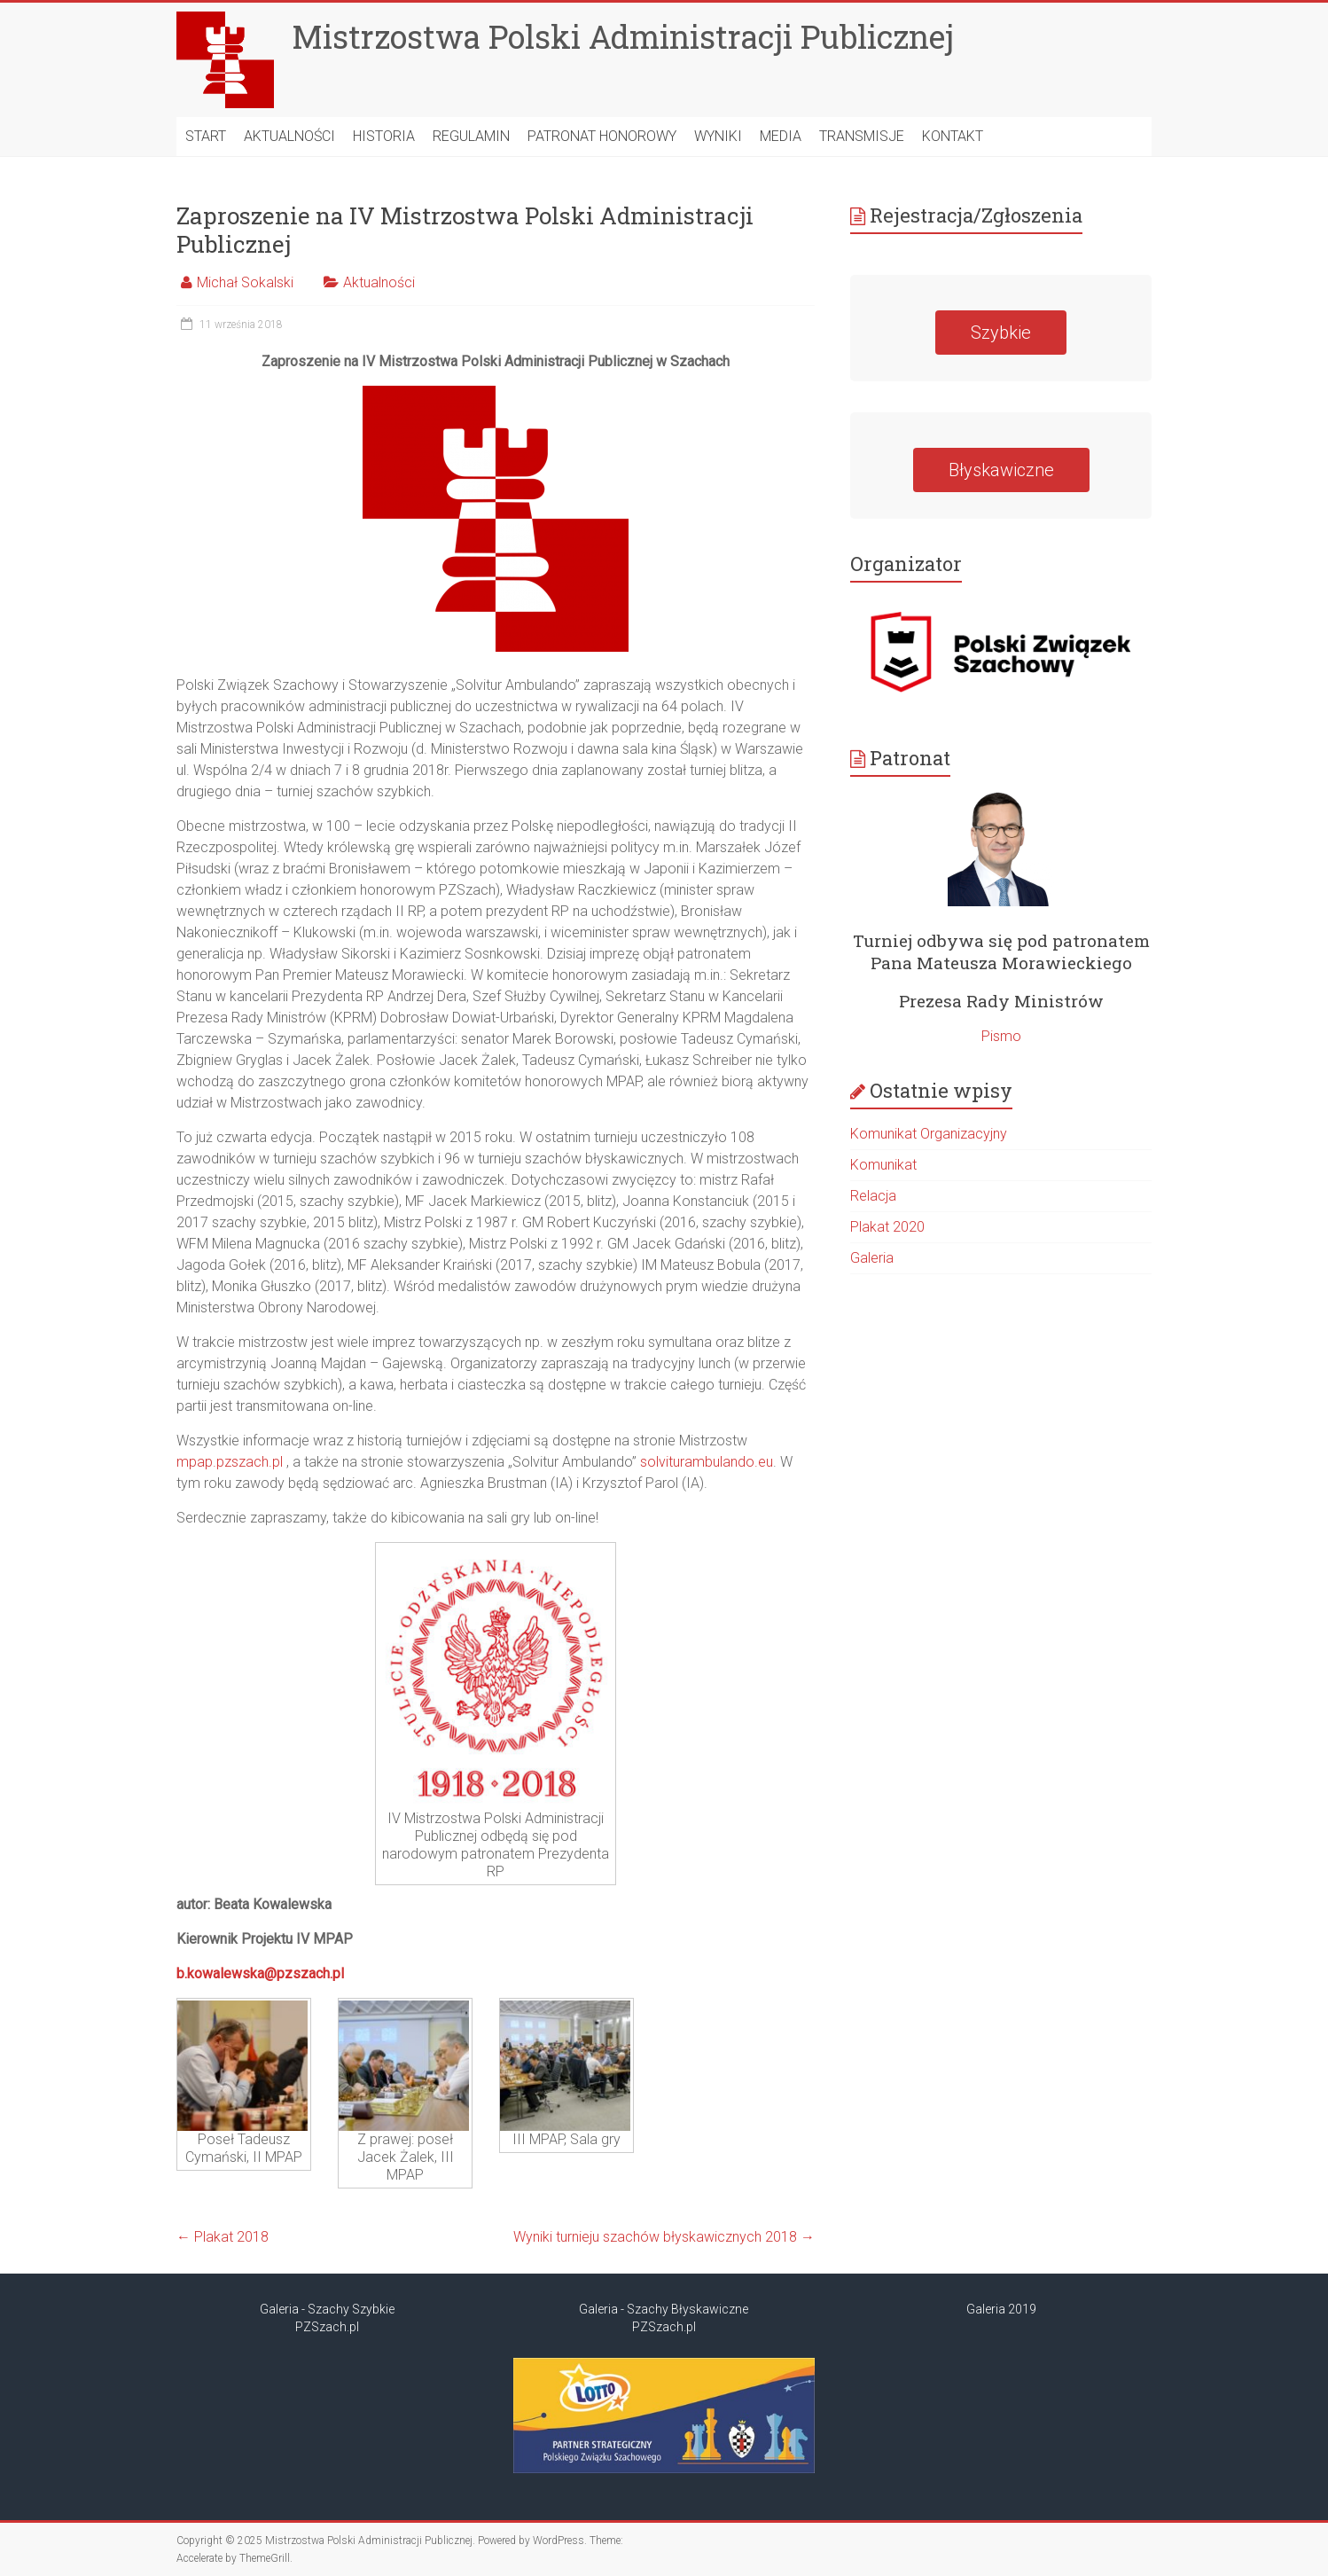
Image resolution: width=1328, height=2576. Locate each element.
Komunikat (883, 1164)
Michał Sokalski (245, 282)
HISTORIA (384, 136)
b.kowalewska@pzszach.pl (260, 1973)
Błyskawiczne (1001, 470)
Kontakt (952, 136)
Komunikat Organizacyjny (928, 1133)
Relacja (873, 1195)
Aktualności (379, 282)
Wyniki (718, 136)
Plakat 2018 (222, 2236)
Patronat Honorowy (601, 136)
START (205, 136)
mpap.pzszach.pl (229, 1461)
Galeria (872, 1257)
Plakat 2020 (887, 1226)
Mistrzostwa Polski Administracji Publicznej (623, 36)
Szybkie (1001, 332)
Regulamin (471, 136)
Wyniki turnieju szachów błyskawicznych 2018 (664, 2236)
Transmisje (861, 136)
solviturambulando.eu (706, 1461)
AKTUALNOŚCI (289, 136)
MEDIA (780, 136)
